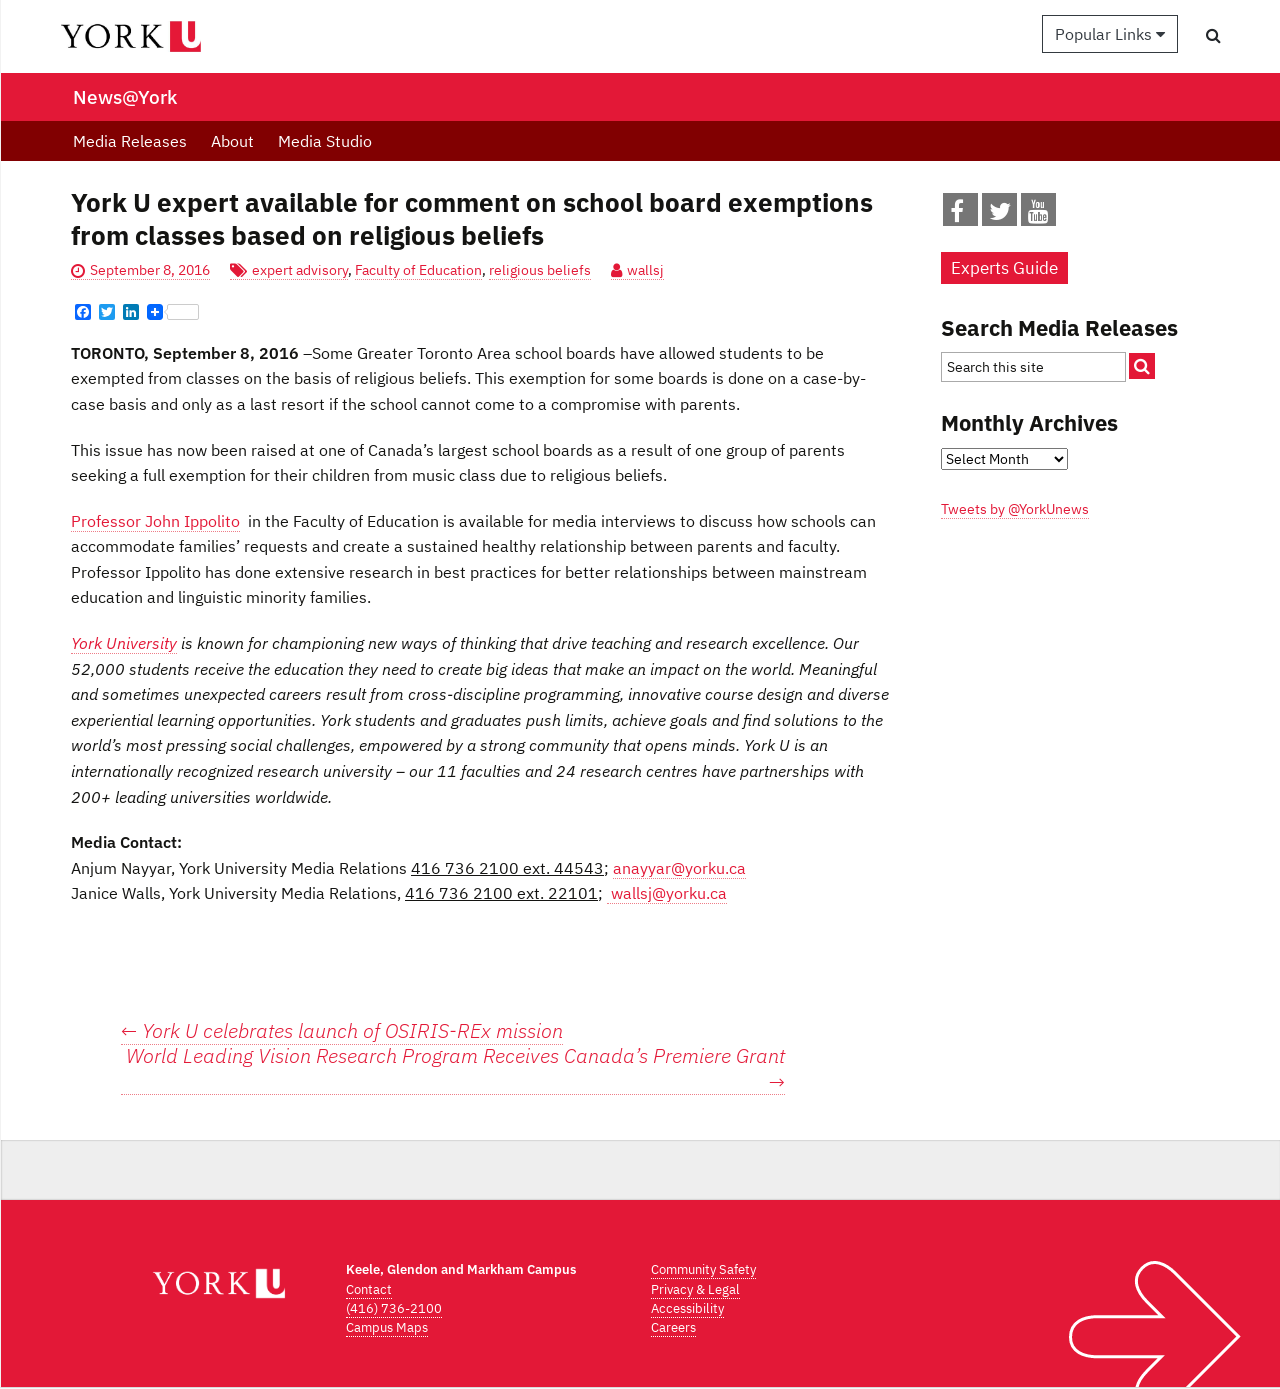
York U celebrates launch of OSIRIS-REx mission (342, 1030)
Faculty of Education (418, 270)
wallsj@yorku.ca (667, 893)
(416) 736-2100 (394, 1308)
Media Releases (130, 141)
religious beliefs (540, 270)
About (232, 141)
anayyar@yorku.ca (679, 868)
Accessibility (687, 1308)
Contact (369, 1289)
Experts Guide (1004, 268)
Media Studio (325, 141)
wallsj (645, 270)
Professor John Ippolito (155, 521)
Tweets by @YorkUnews (1015, 509)
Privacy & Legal (695, 1289)
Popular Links (1110, 34)
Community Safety (703, 1269)
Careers (673, 1327)
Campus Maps (387, 1327)
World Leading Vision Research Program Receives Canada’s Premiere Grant (455, 1069)
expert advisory (300, 270)
